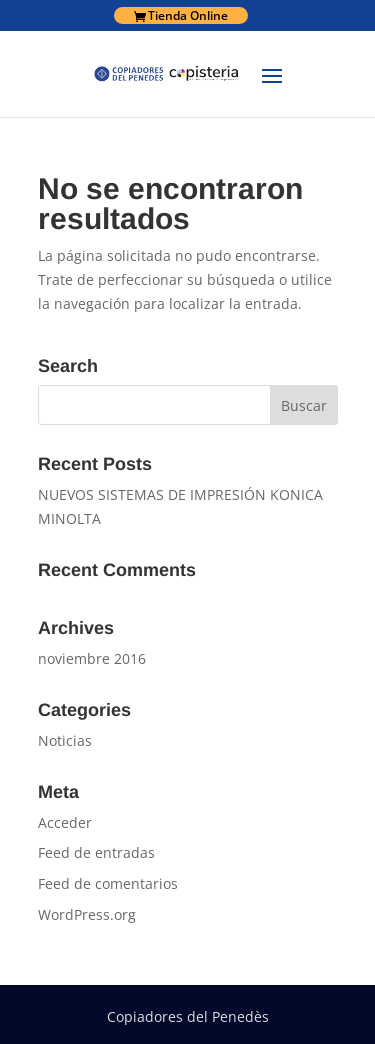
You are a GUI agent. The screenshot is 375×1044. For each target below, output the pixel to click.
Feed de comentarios (108, 883)
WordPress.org (87, 914)
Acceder (65, 822)
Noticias (65, 740)
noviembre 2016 (92, 658)
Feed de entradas (96, 852)
